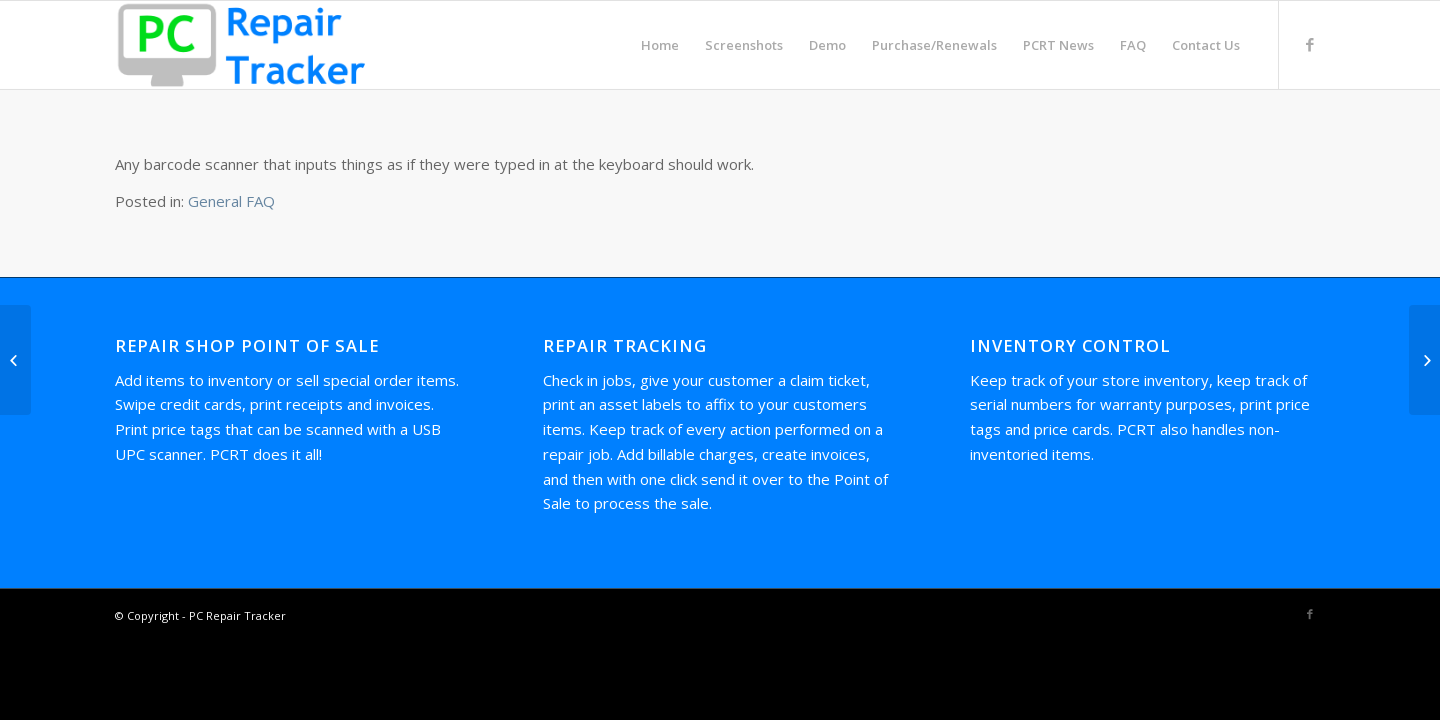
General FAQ (231, 201)
